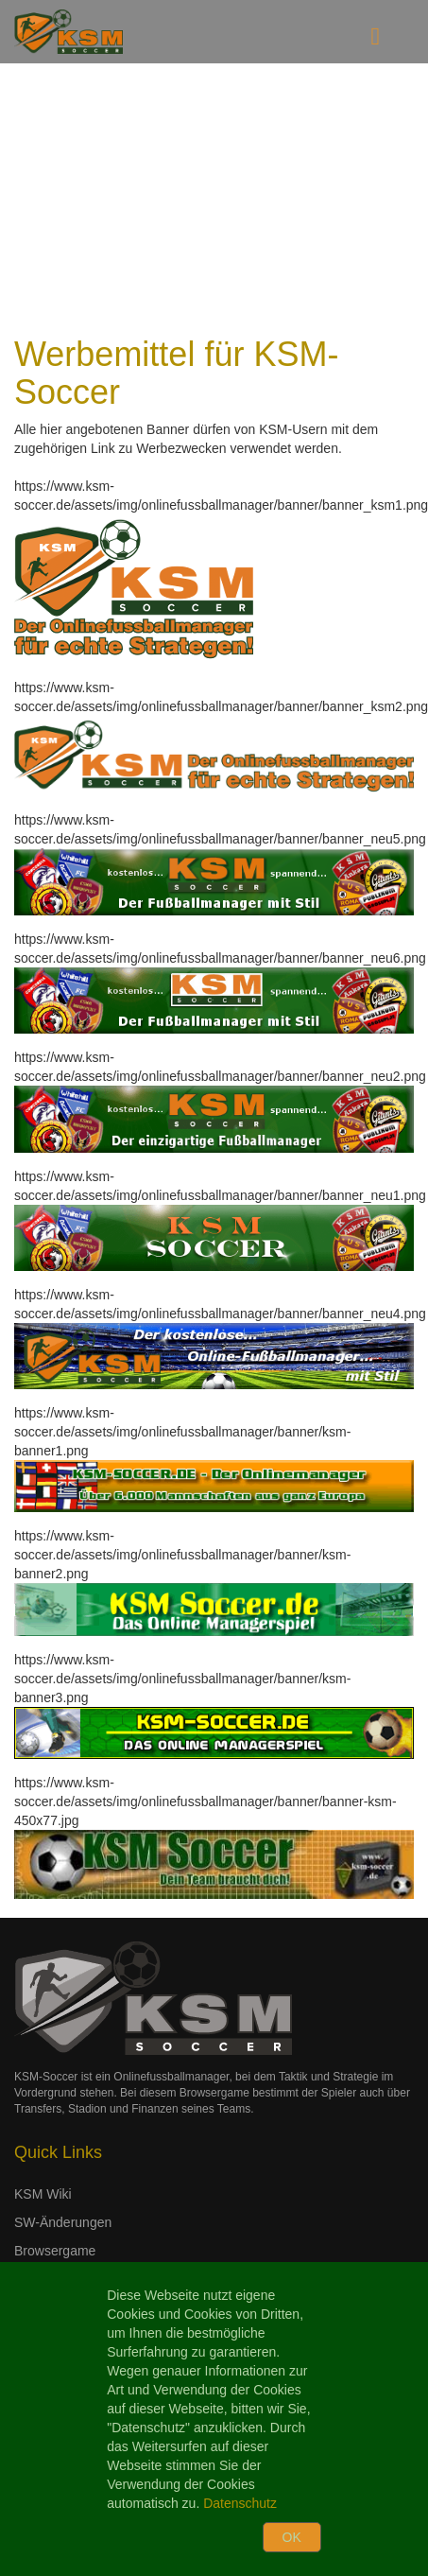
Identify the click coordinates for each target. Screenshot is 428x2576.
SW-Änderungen (62, 2222)
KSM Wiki (43, 2194)
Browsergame (54, 2250)
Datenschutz (240, 2503)
